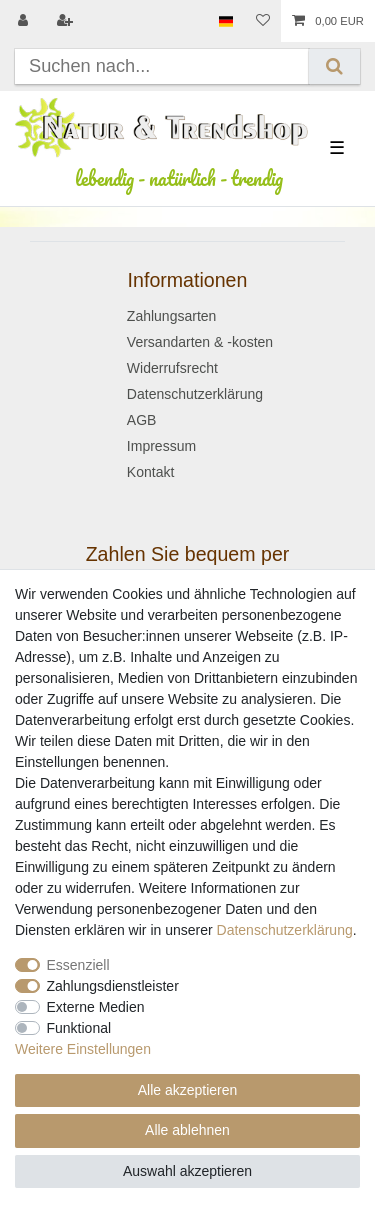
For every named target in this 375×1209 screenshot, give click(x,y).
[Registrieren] (67, 21)
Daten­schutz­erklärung (285, 930)
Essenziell (78, 965)
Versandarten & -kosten (200, 342)
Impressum (161, 446)
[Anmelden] (25, 21)
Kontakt (150, 472)
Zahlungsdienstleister (113, 986)
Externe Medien (96, 1007)
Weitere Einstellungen (83, 1049)
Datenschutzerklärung (195, 394)
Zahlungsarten (172, 316)
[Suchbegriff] (162, 66)
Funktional (79, 1028)
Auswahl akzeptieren (187, 1171)
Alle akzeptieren (188, 1090)
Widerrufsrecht (172, 368)
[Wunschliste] (263, 21)
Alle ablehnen (187, 1130)
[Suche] (334, 66)
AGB (142, 420)
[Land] (225, 21)
